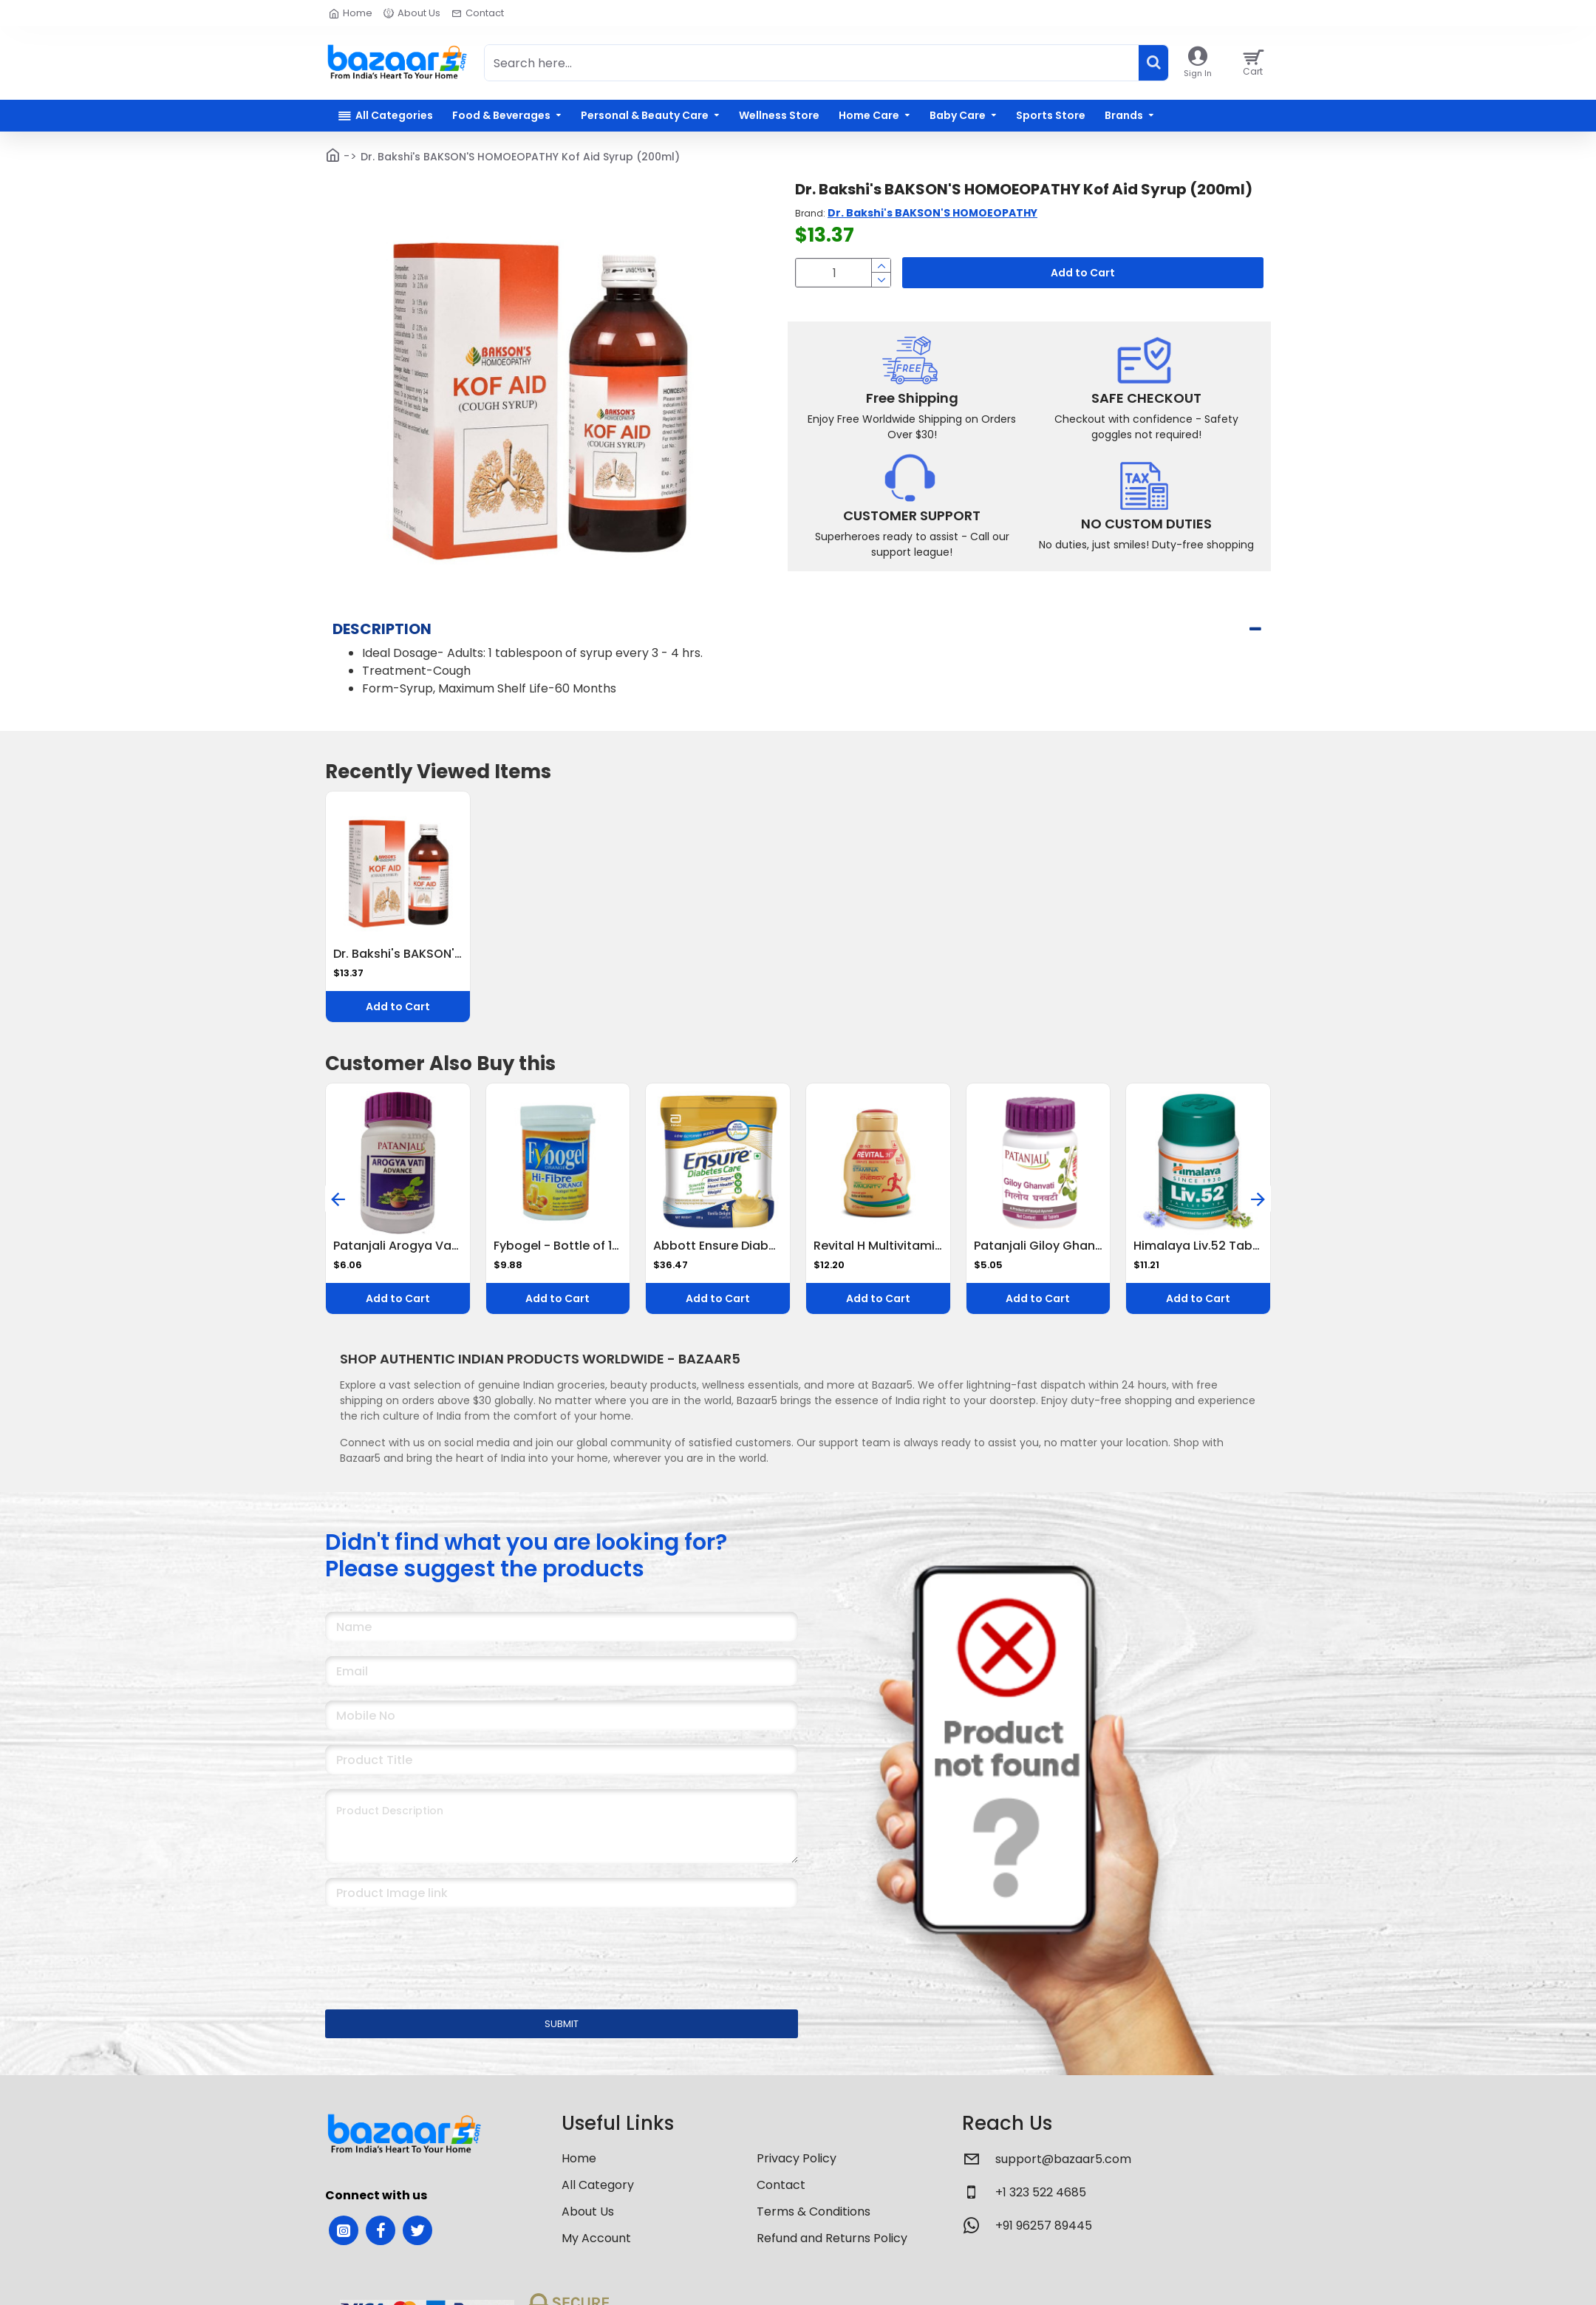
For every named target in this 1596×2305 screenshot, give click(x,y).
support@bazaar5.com (1063, 2140)
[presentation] (428, 1930)
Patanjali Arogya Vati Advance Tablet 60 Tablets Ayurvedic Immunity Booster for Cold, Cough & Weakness (398, 1228)
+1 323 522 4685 (1040, 2173)
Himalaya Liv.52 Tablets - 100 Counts (1198, 1228)
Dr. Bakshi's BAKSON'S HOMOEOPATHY (932, 212)
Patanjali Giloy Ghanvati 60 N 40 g (1038, 1228)
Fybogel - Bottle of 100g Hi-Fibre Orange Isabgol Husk (558, 1228)
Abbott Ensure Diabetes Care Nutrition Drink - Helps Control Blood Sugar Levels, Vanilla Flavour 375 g (717, 1228)
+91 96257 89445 (1043, 2207)
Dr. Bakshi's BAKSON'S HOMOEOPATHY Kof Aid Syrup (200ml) (398, 936)
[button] (338, 1181)
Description (382, 629)
